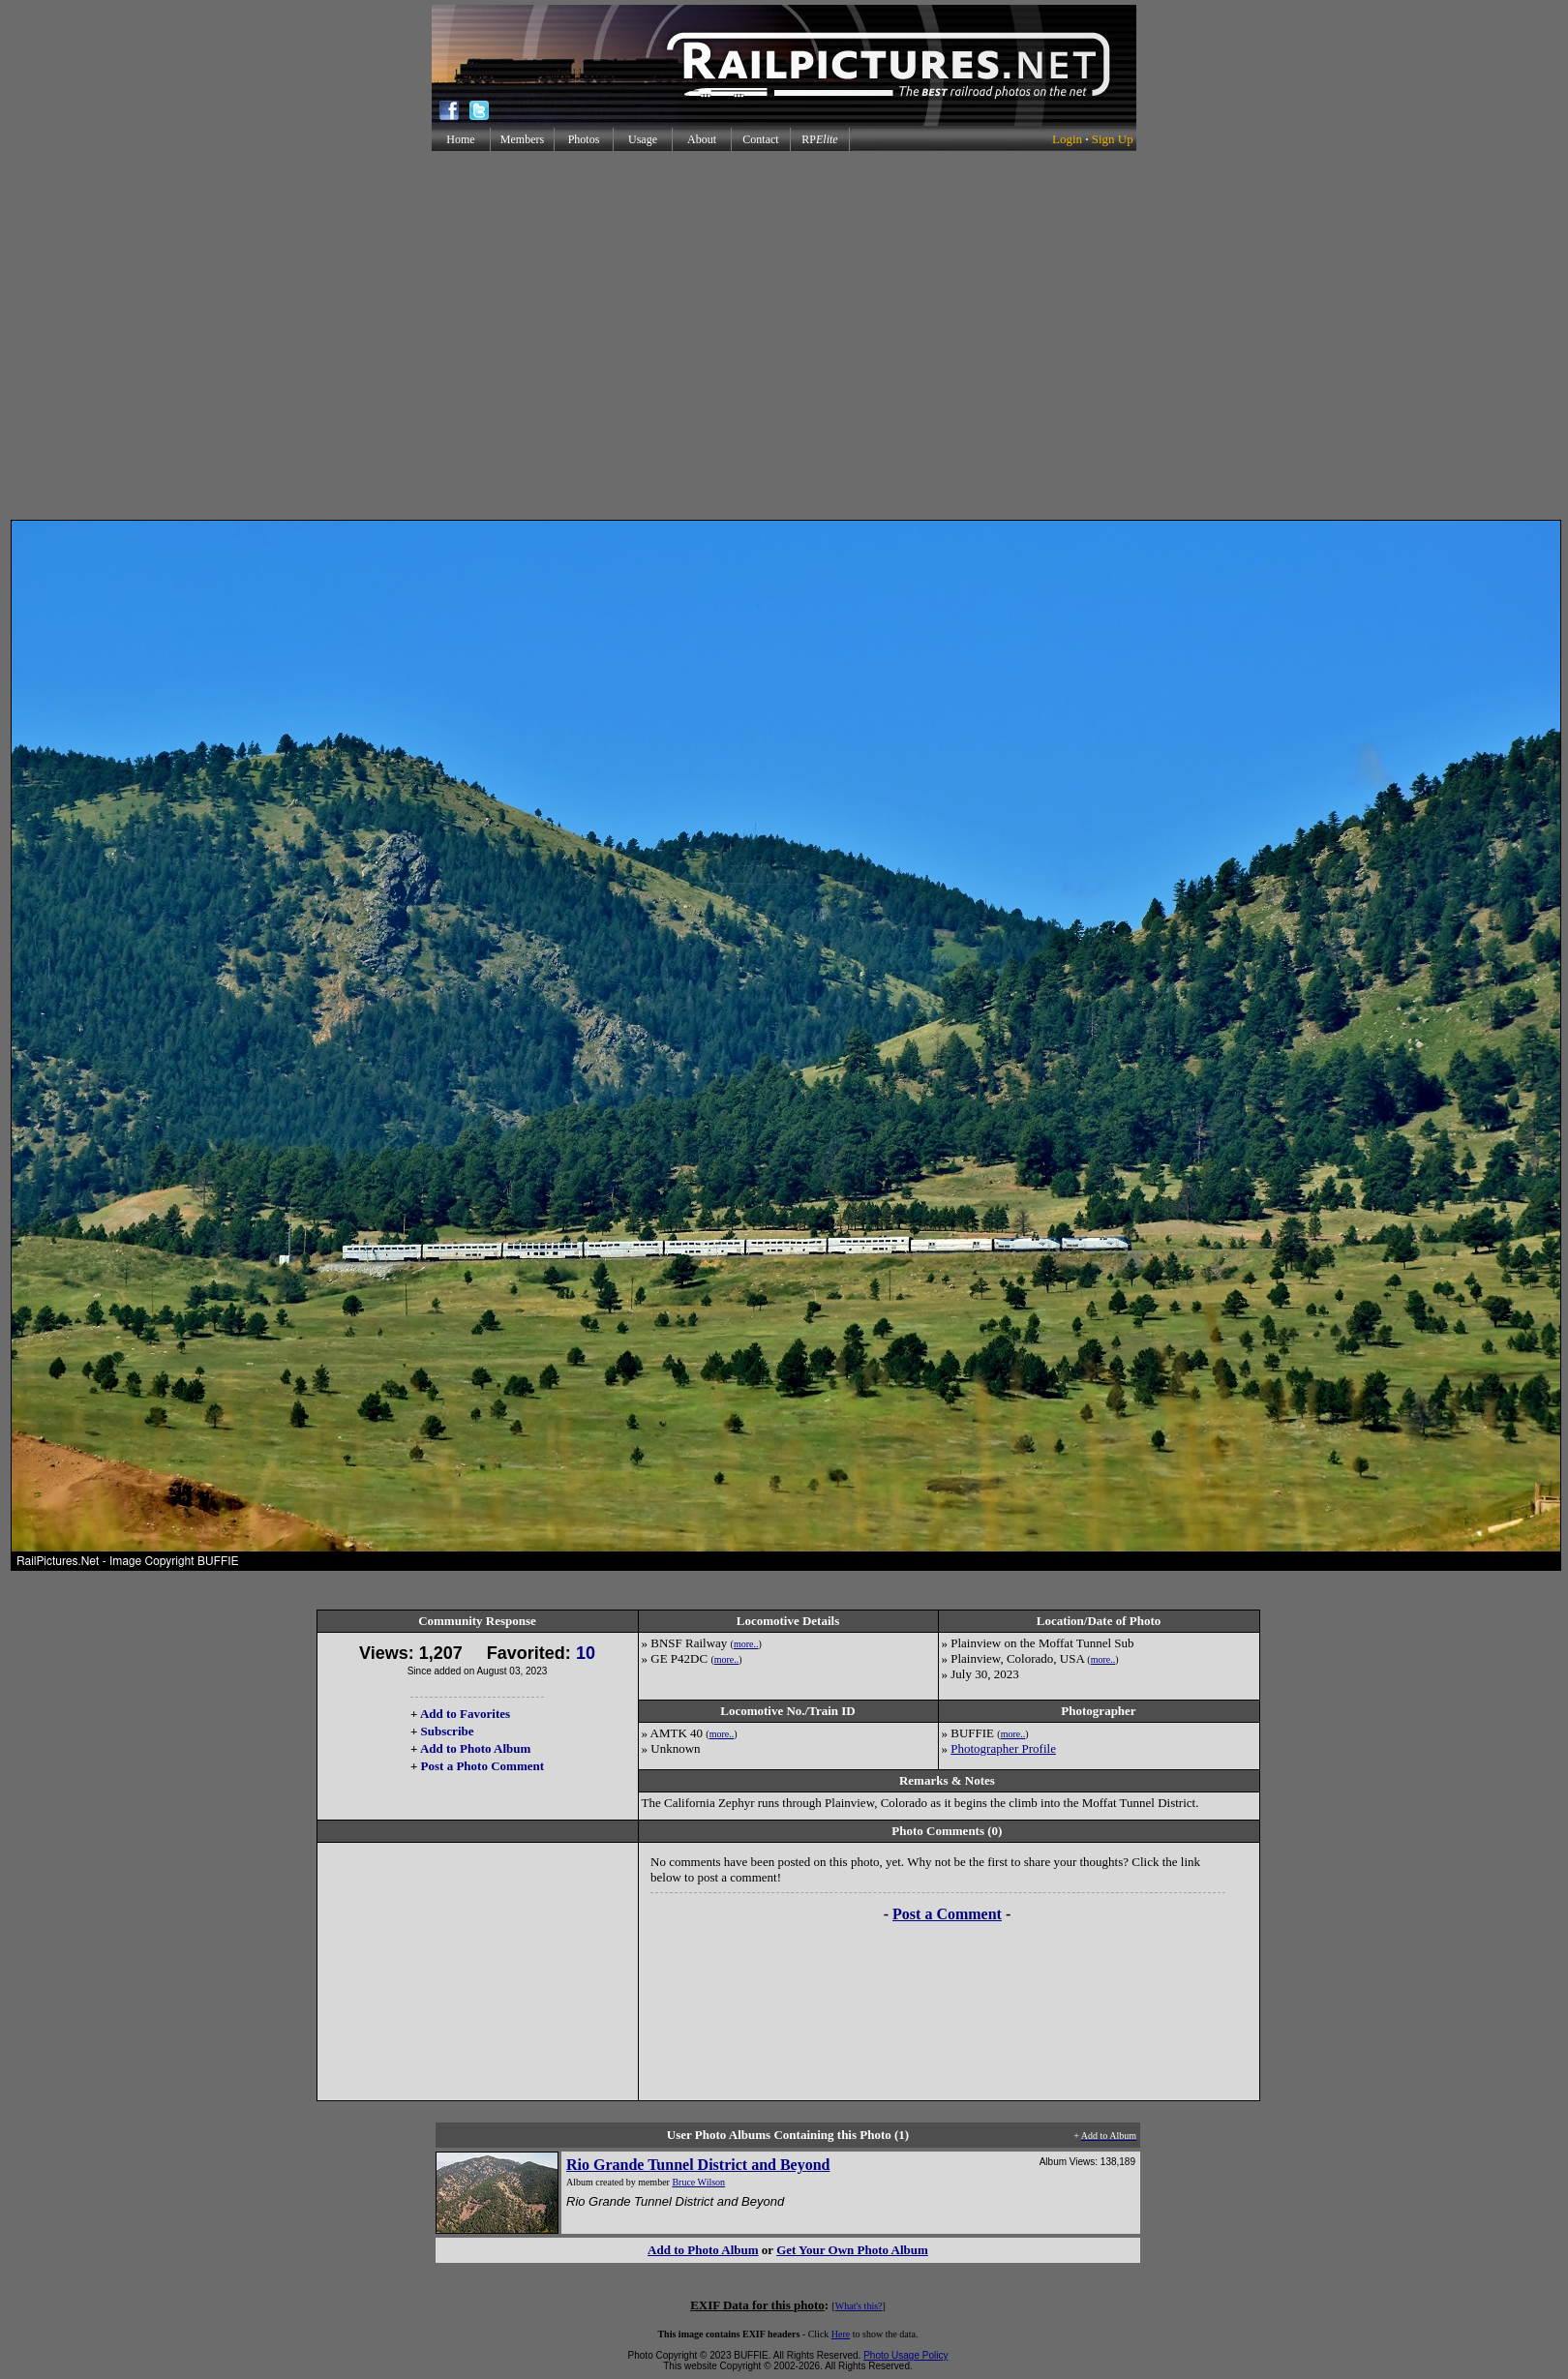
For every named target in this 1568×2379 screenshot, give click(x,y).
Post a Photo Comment (482, 1766)
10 (585, 1653)
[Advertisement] (780, 335)
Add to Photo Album (475, 1748)
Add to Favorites (465, 1713)
